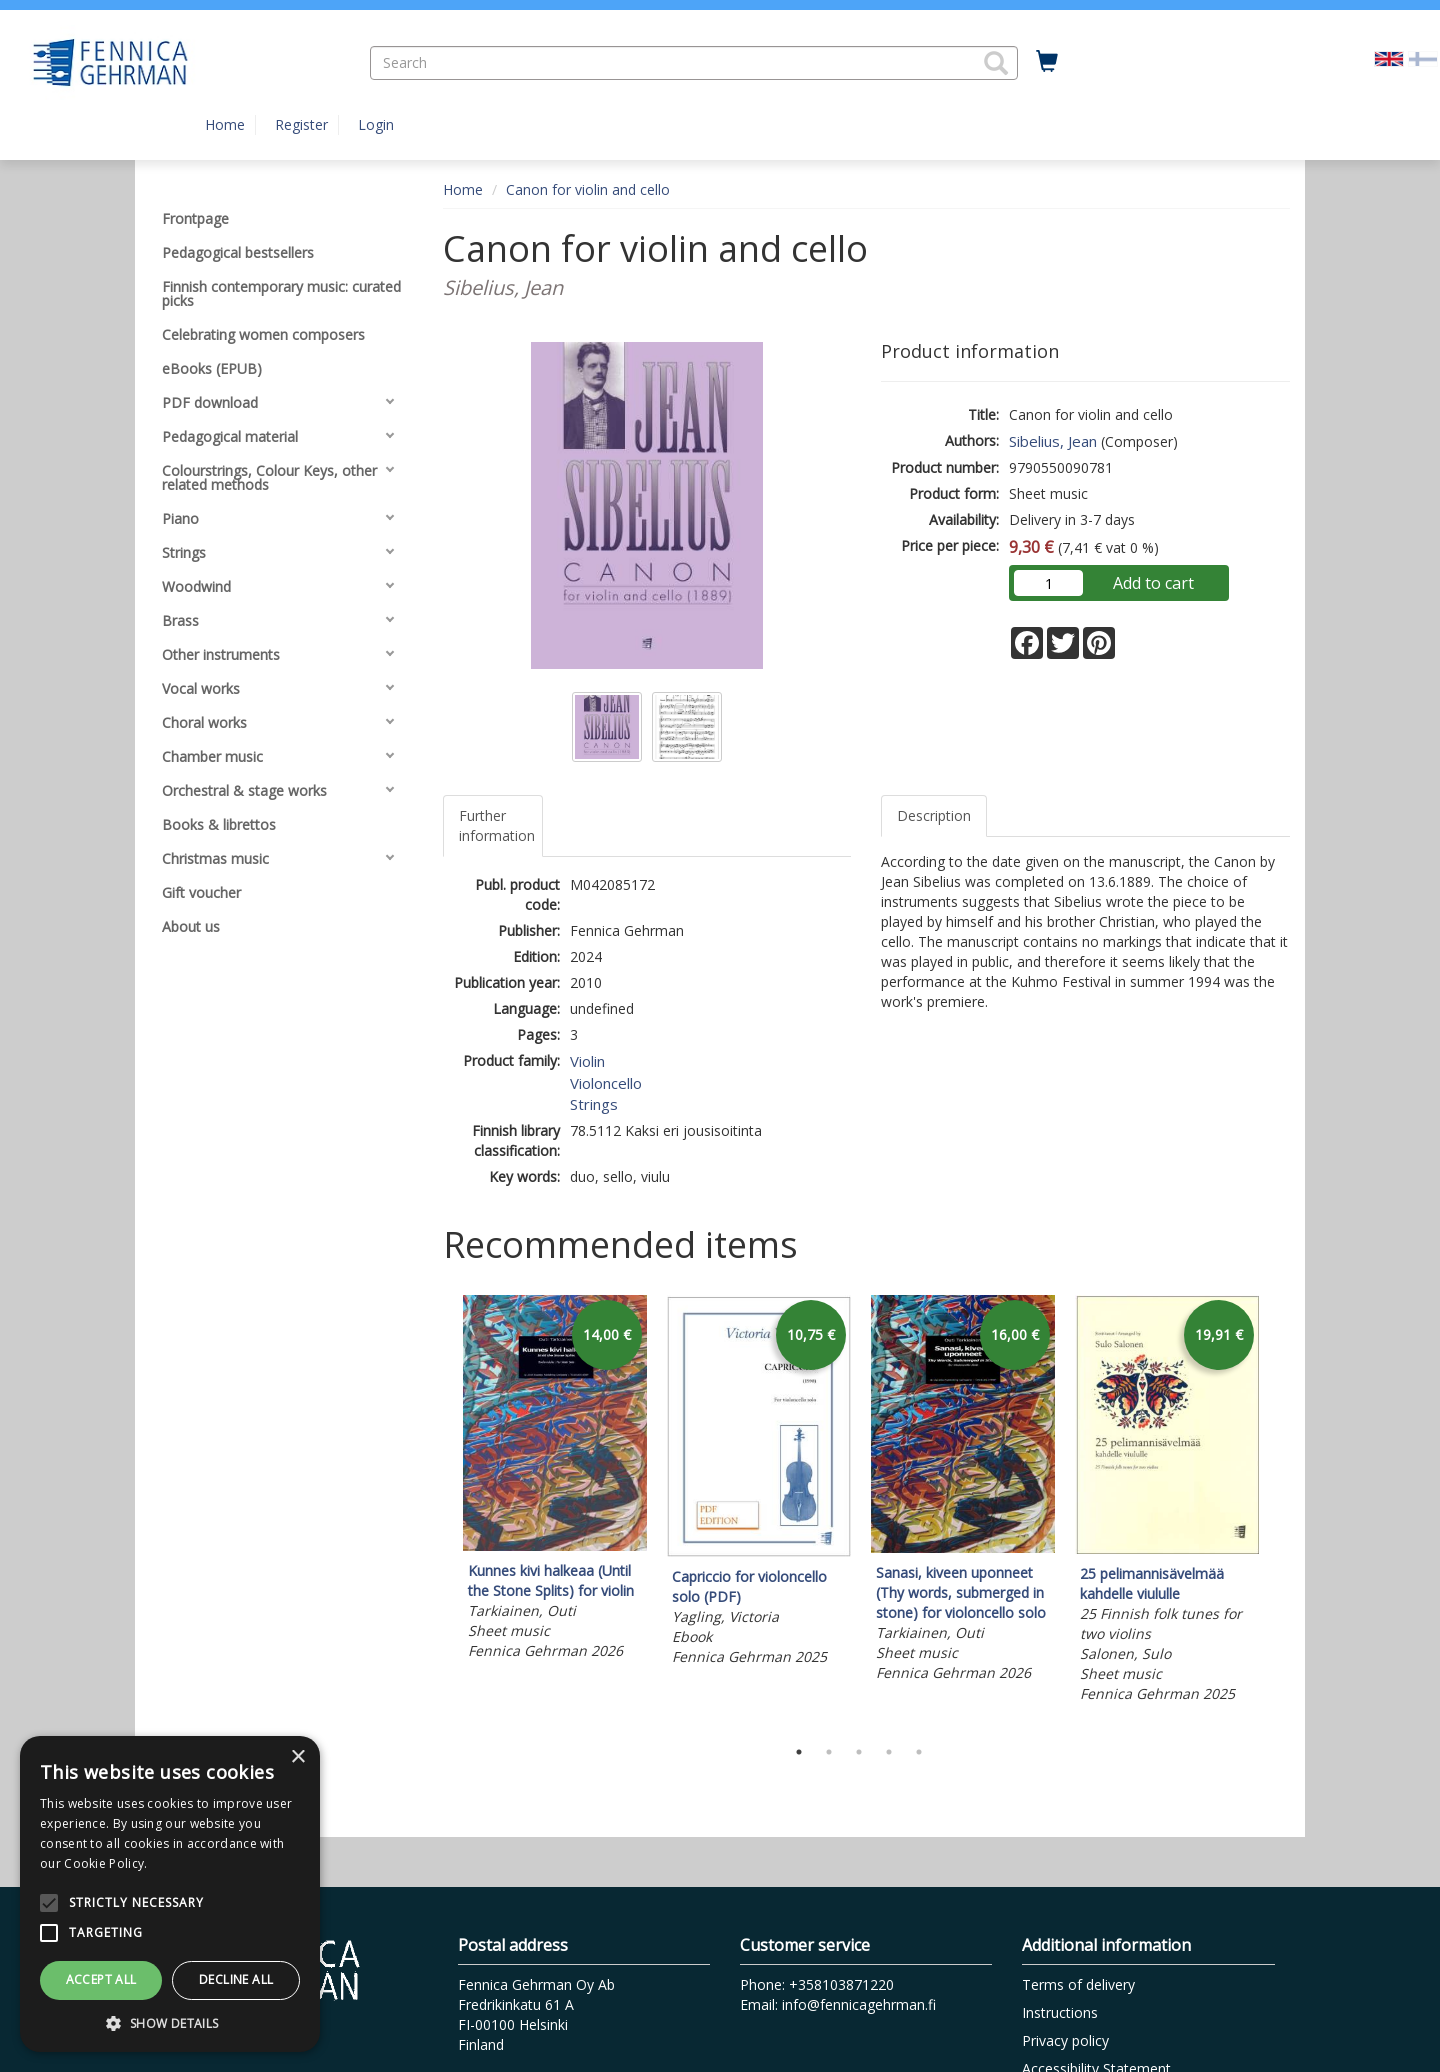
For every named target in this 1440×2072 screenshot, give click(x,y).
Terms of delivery (1078, 1984)
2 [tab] (829, 1752)
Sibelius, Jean (1053, 441)
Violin (587, 1061)
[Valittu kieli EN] (1389, 57)
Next (1280, 1511)
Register (301, 124)
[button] (996, 63)
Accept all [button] (101, 1979)
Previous (438, 1511)
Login (376, 124)
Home (225, 124)
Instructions (1060, 2012)
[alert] (170, 1894)
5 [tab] (919, 1752)
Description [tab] (934, 815)
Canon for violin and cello (588, 189)
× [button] (297, 1757)
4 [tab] (889, 1752)
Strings (594, 1104)
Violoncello (606, 1083)
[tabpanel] (555, 1480)
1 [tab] (799, 1752)
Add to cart (1153, 583)
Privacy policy (1065, 2040)
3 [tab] (859, 1752)
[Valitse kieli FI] (1423, 57)
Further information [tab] (497, 825)
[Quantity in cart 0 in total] (1047, 62)
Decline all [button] (236, 1979)
